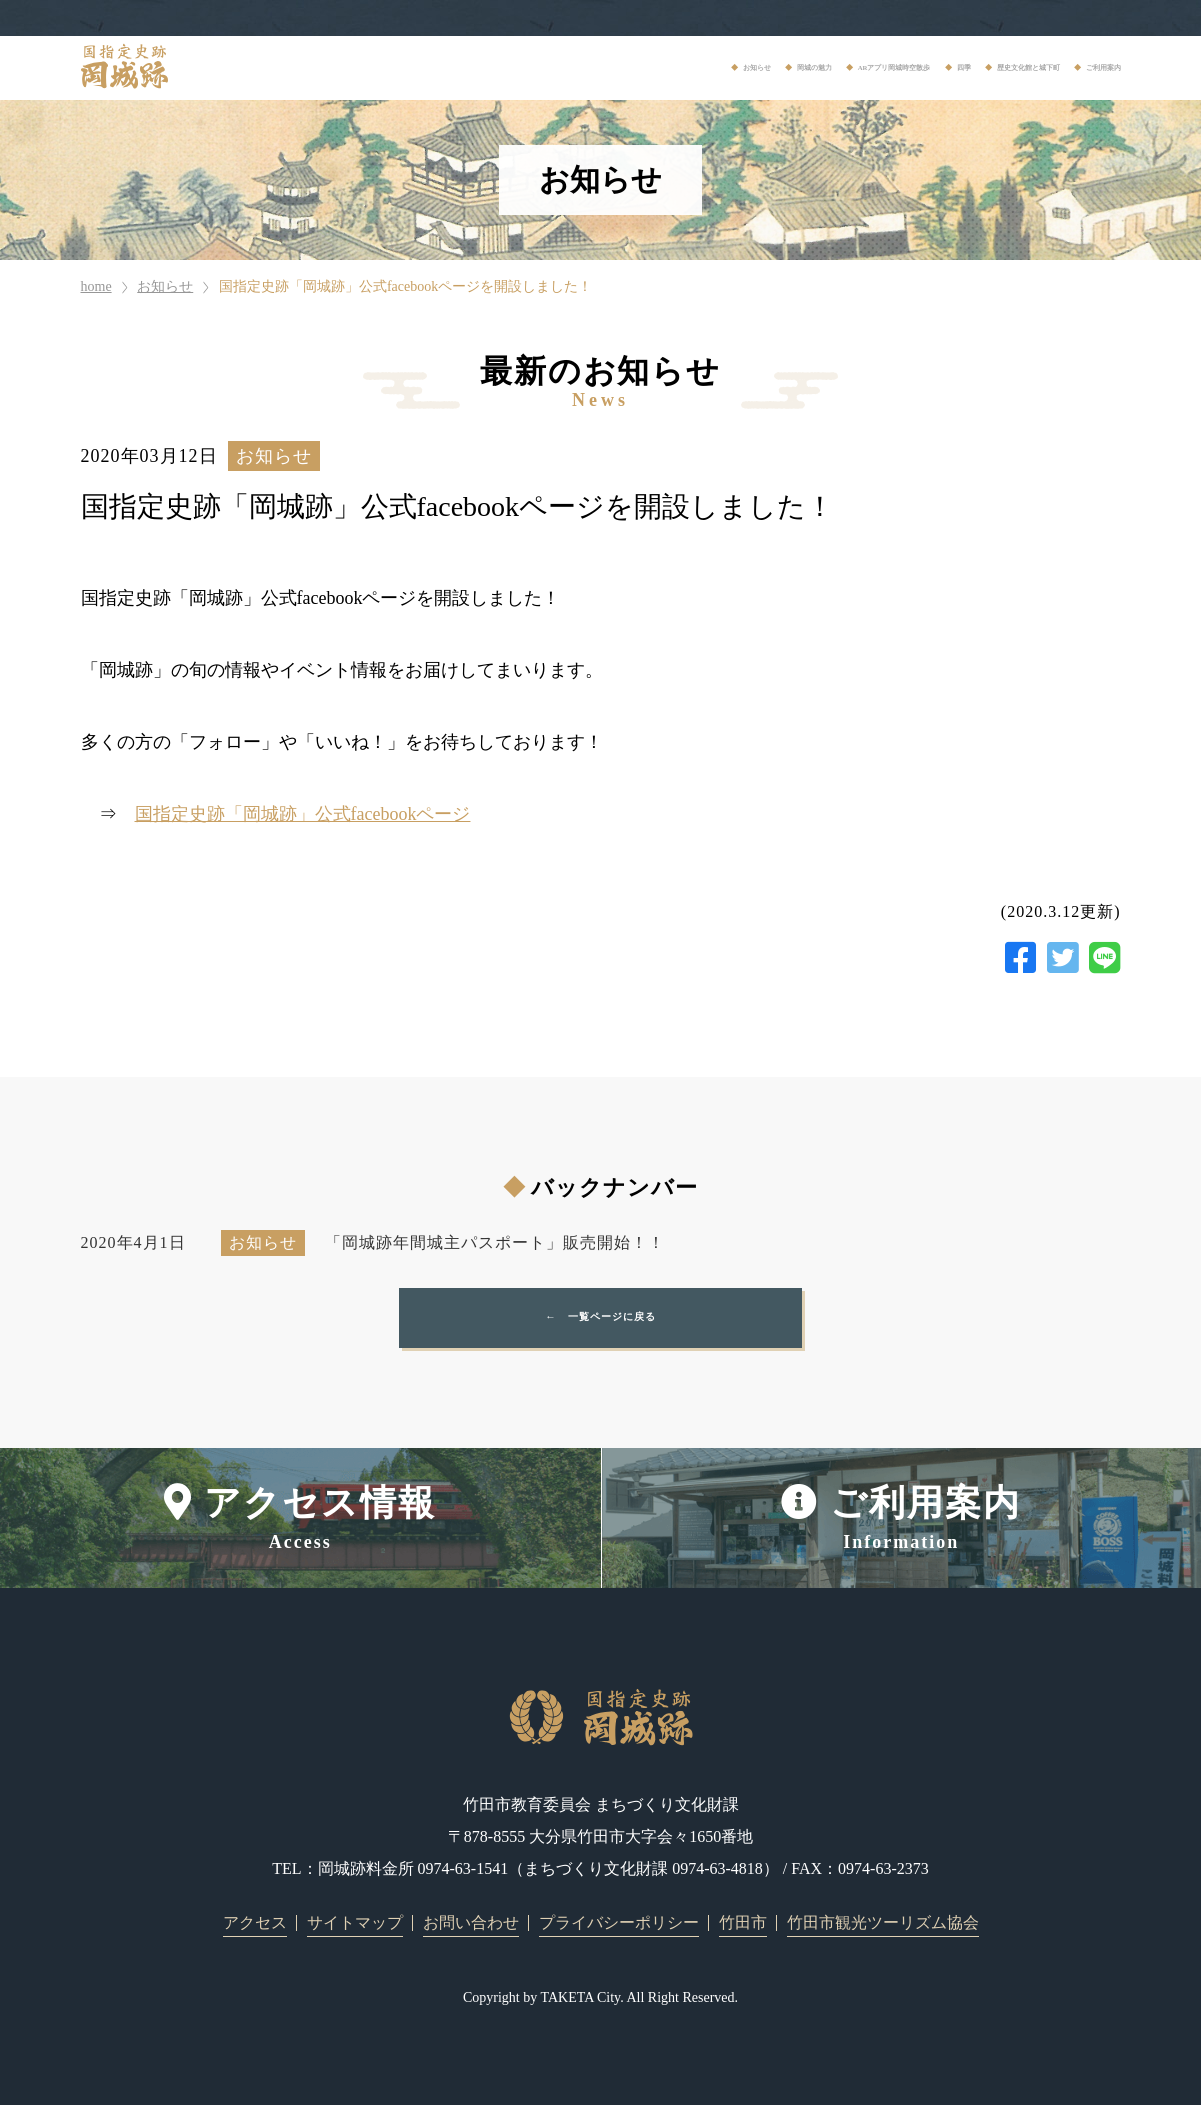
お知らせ (410, 67)
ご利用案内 (1081, 67)
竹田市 (743, 1922)
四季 (811, 67)
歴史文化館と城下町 (934, 67)
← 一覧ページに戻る (601, 1317)
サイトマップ (355, 1922)
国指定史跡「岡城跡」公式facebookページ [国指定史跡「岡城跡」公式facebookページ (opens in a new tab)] (303, 814)
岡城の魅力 (517, 67)
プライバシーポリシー (619, 1922)
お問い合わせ (471, 1922)
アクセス (255, 1922)
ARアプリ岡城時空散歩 (675, 67)
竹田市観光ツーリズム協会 (883, 1922)
